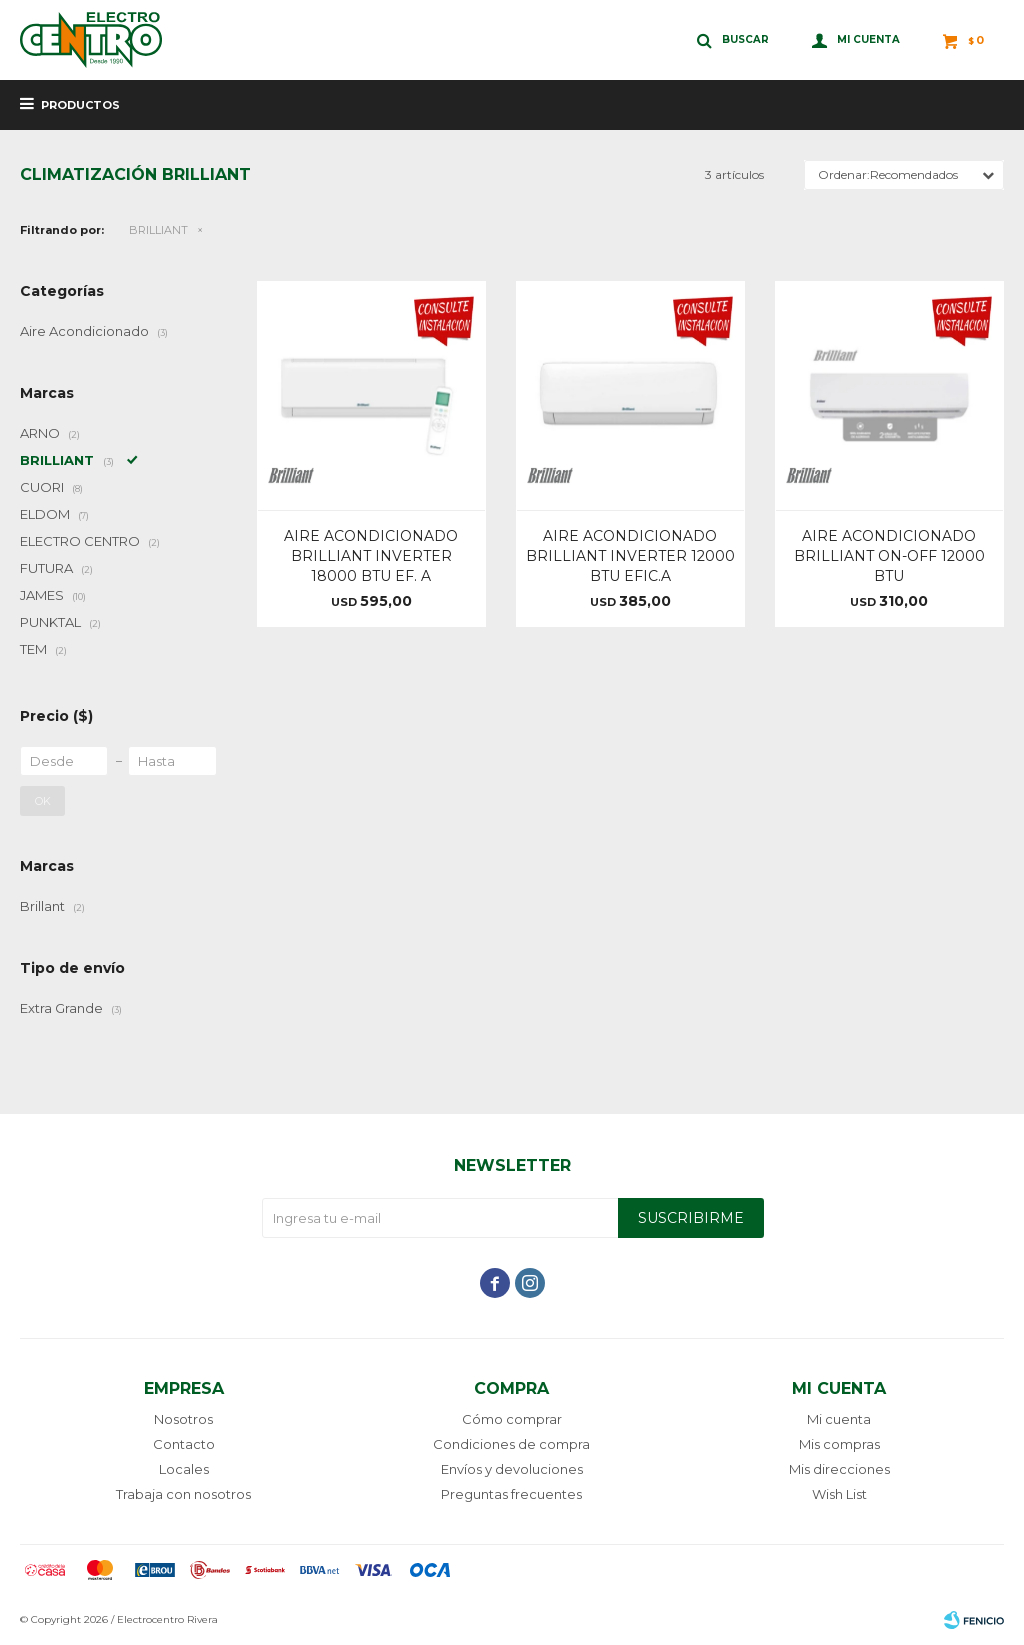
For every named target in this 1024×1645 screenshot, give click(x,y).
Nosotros (183, 1419)
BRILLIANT (158, 230)
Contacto (184, 1444)
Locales (184, 1469)
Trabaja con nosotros (183, 1494)
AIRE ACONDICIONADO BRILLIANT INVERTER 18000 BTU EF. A (371, 556)
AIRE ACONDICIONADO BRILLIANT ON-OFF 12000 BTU (889, 556)
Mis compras (839, 1444)
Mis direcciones (839, 1469)
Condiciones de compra (511, 1444)
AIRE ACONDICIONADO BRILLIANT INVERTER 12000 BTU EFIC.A (630, 556)
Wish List (839, 1494)
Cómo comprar (512, 1419)
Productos (80, 105)
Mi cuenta (839, 1419)
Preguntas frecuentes (511, 1494)
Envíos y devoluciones (512, 1469)
